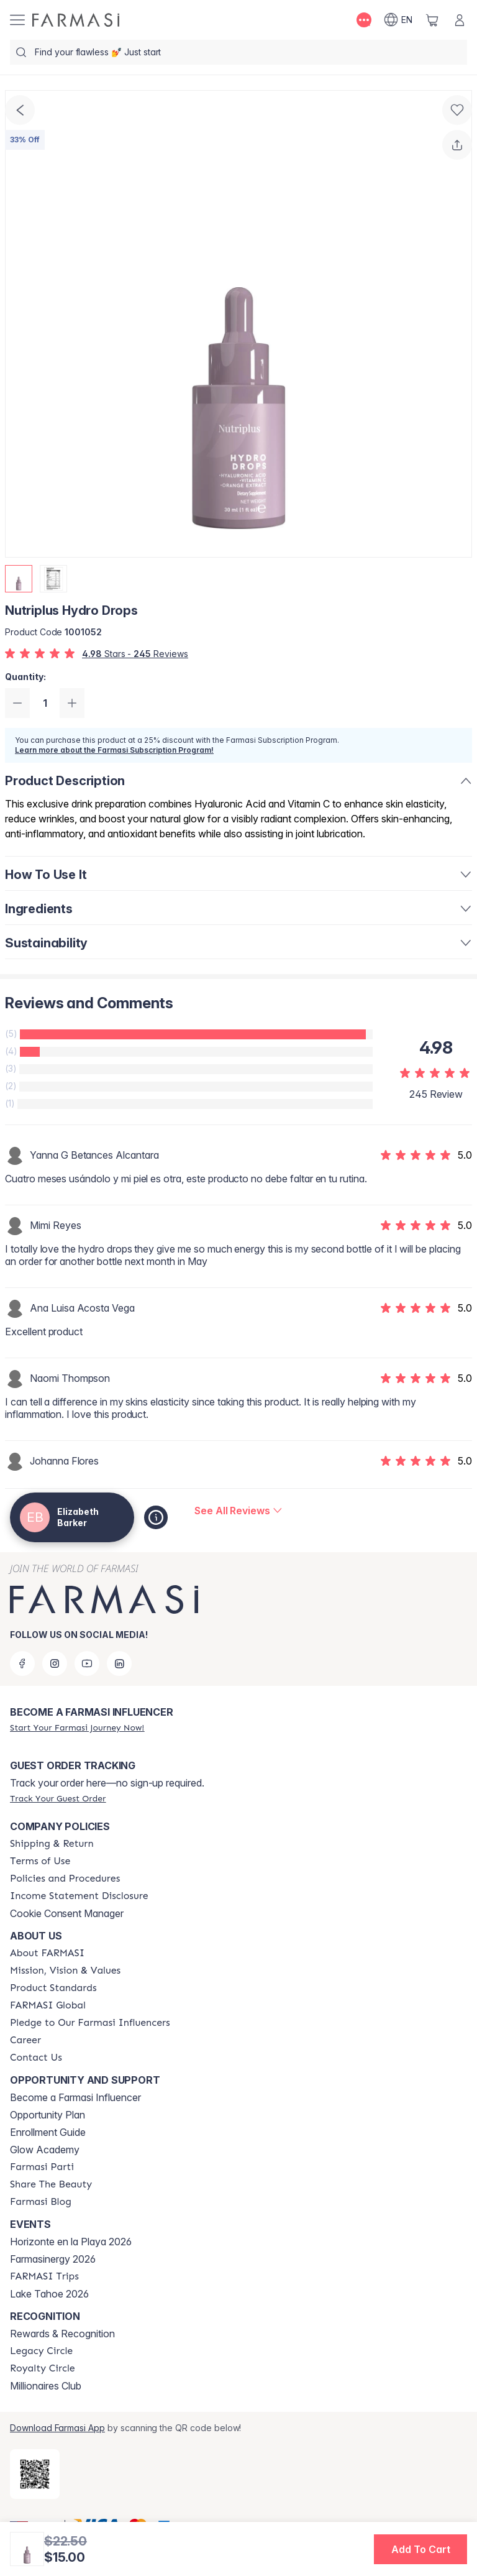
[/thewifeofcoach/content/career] (25, 2040)
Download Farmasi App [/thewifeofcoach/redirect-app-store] (57, 2427)
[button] (420, 2549)
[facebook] (22, 1663)
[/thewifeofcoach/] (75, 20)
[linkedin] (119, 1663)
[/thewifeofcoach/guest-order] (58, 1798)
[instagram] (54, 1663)
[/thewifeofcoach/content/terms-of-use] (40, 1861)
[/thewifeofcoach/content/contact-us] (36, 2057)
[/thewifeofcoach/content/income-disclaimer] (79, 1896)
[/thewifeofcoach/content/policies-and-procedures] (65, 1878)
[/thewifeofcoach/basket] (432, 19)
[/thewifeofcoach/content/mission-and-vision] (65, 1970)
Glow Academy (45, 2149)
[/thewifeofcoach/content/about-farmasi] (47, 1953)
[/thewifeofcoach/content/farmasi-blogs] (40, 2202)
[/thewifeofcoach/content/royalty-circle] (42, 2368)
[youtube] (87, 1663)
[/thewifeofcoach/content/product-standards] (53, 1988)
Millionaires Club (45, 2386)
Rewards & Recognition (62, 2333)
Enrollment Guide (48, 2132)
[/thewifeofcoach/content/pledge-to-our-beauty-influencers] (90, 2023)
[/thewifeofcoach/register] (77, 1727)
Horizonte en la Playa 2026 (71, 2241)
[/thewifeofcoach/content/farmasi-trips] (44, 2276)
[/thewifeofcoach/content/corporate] (48, 2005)
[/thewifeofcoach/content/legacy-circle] (41, 2351)
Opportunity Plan (47, 2115)
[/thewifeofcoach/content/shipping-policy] (52, 1844)
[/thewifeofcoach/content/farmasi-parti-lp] (42, 2167)
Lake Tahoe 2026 (49, 2294)
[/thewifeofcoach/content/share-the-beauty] (51, 2184)
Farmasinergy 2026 (53, 2259)
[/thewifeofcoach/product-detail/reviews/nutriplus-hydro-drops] (238, 1510)
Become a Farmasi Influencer (75, 2097)
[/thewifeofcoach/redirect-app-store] (35, 2474)
